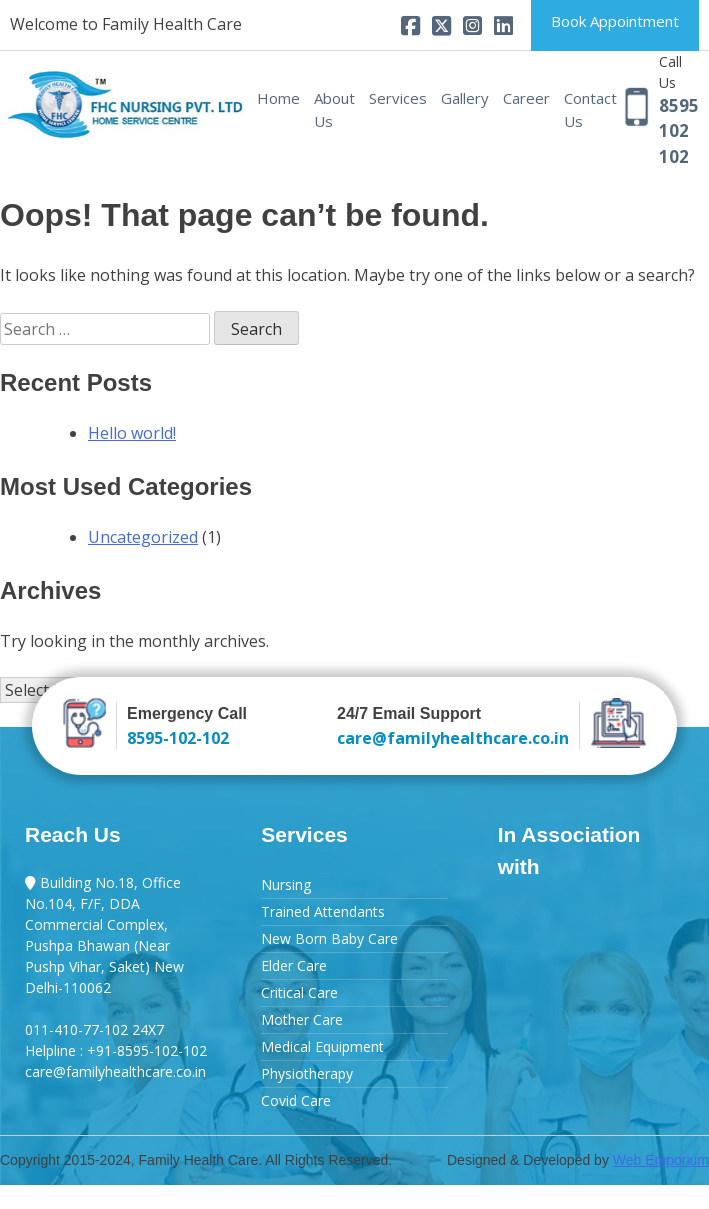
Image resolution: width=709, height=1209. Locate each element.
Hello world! (132, 433)
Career (526, 98)
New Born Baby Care (329, 938)
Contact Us (590, 109)
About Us (334, 109)
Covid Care (296, 1100)
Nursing (286, 884)
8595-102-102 (178, 738)
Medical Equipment (322, 1046)
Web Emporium (661, 1160)
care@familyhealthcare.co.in (453, 738)
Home (278, 98)
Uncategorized (143, 537)
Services (398, 98)
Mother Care (302, 1019)
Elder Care (294, 965)
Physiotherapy (307, 1073)
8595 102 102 (679, 131)
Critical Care (299, 992)
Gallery (465, 98)
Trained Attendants (323, 911)
